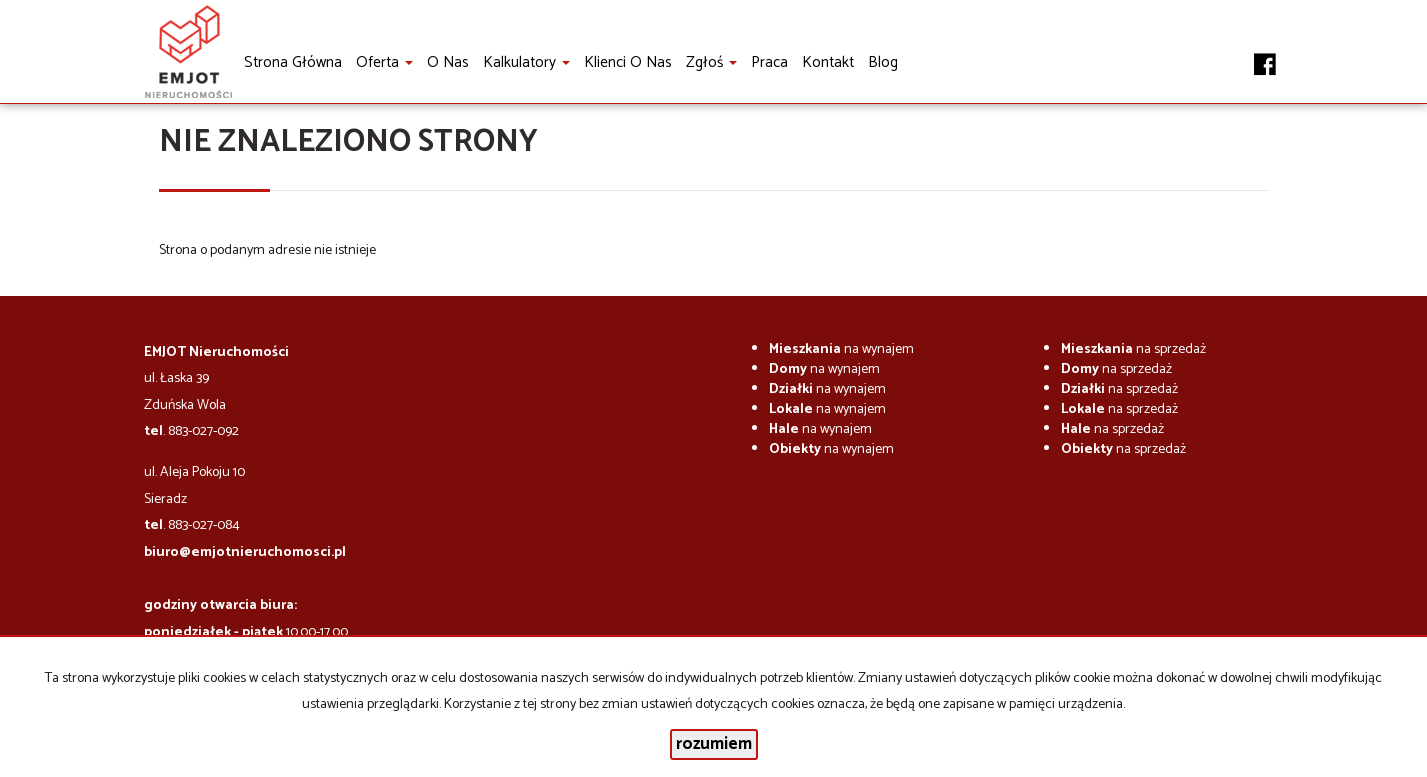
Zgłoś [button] (711, 62)
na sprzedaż (1133, 349)
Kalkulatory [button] (526, 62)
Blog (883, 62)
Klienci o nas (628, 62)
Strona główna (293, 62)
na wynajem (841, 349)
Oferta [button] (384, 62)
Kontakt (828, 62)
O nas (448, 62)
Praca (769, 62)
